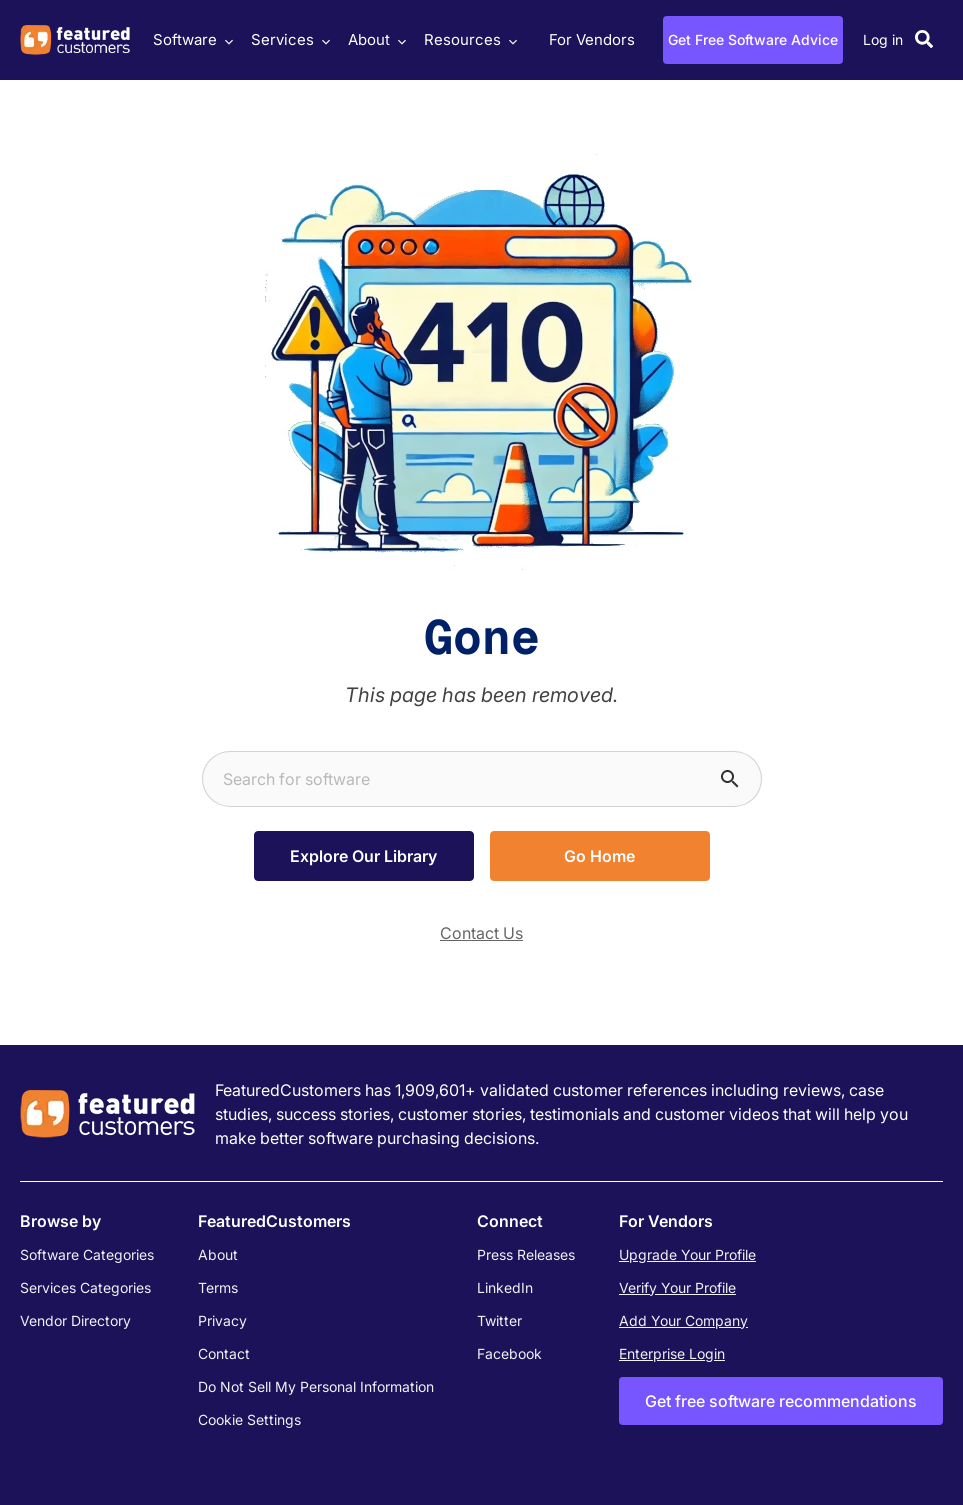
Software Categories (87, 1254)
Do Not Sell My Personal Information (316, 1386)
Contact (224, 1353)
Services (288, 39)
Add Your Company (683, 1320)
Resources (468, 39)
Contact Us (481, 933)
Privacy (222, 1320)
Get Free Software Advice (753, 39)
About (374, 39)
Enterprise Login (672, 1353)
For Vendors (592, 39)
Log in (883, 39)
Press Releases (526, 1254)
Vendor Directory (75, 1320)
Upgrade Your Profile (687, 1254)
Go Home (599, 856)
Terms (218, 1287)
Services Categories (85, 1287)
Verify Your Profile (677, 1287)
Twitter (499, 1320)
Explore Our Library (363, 856)
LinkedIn (505, 1287)
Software (190, 39)
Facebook (509, 1353)
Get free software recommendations (781, 1401)
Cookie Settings (249, 1419)
